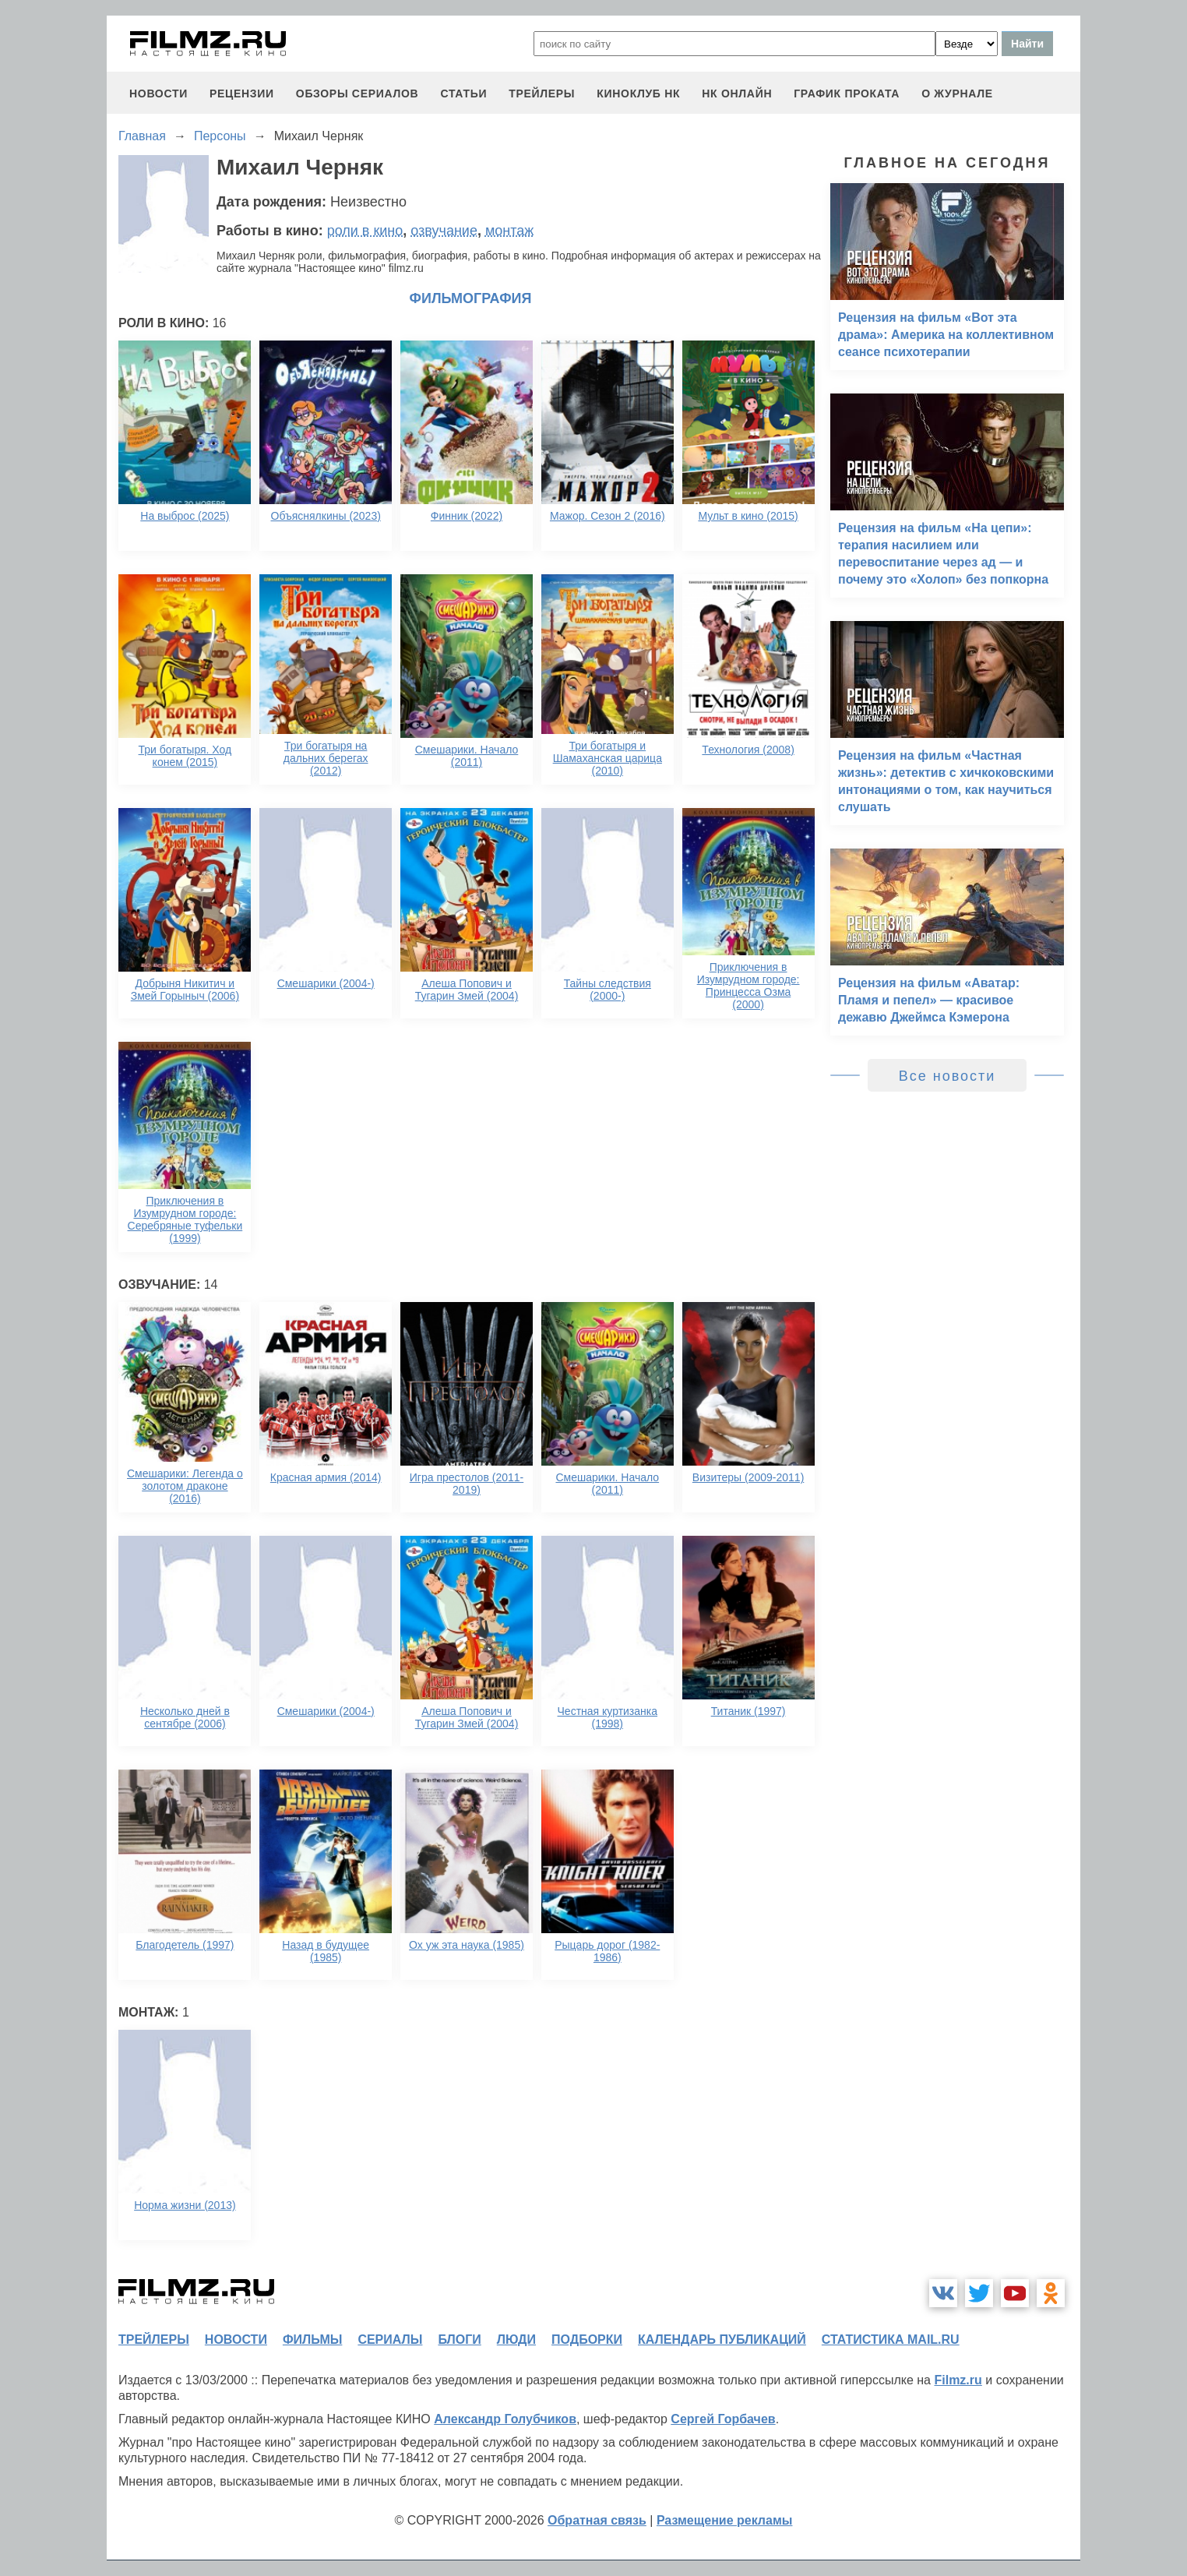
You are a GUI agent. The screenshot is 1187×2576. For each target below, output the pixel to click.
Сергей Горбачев (723, 2419)
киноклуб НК (638, 93)
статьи (463, 93)
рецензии (242, 93)
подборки (586, 2339)
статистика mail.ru (891, 2339)
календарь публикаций (722, 2339)
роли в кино (365, 230)
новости (158, 93)
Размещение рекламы (725, 2520)
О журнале (957, 93)
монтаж (509, 230)
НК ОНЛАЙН (737, 93)
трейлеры (542, 93)
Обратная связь (597, 2520)
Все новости (947, 1076)
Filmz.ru (957, 2380)
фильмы (312, 2339)
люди (516, 2339)
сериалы (390, 2339)
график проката (847, 93)
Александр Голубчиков (505, 2419)
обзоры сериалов (357, 93)
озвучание (443, 230)
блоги (459, 2339)
